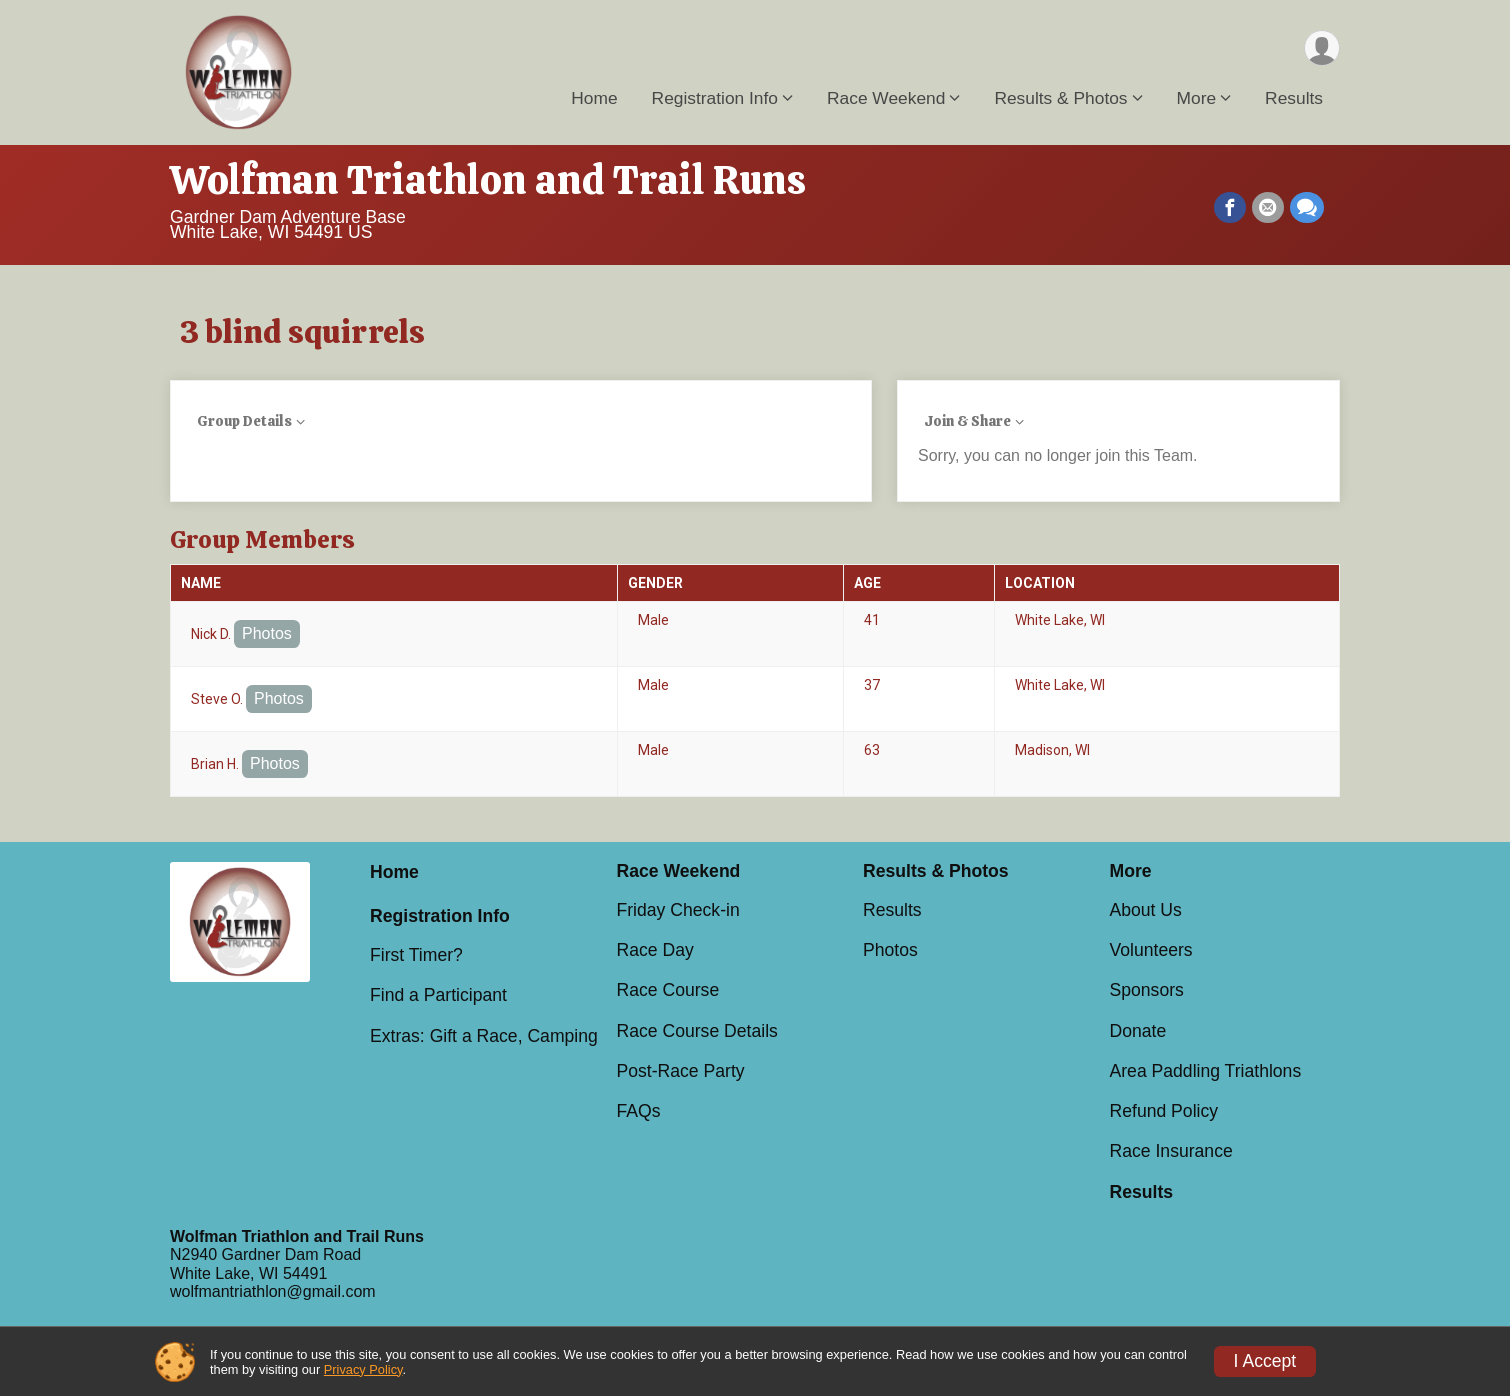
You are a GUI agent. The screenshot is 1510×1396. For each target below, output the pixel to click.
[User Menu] (1321, 48)
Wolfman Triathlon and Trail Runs (488, 180)
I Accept (1265, 1361)
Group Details (244, 421)
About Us (1146, 910)
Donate (1138, 1031)
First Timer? (416, 955)
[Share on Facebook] (1230, 208)
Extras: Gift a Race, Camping (484, 1036)
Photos (267, 633)
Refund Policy (1164, 1111)
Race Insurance (1171, 1151)
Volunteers (1151, 950)
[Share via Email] (1268, 208)
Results (1294, 99)
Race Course (668, 990)
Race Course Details (697, 1031)
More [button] (1197, 99)
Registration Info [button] (715, 99)
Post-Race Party (681, 1071)
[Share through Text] (1307, 208)
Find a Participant (438, 995)
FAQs (639, 1111)
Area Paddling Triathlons (1206, 1071)
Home (594, 99)
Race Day (655, 950)
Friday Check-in (678, 910)
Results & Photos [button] (1060, 99)
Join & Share (967, 421)
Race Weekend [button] (886, 99)
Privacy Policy (363, 1369)
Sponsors (1147, 990)
